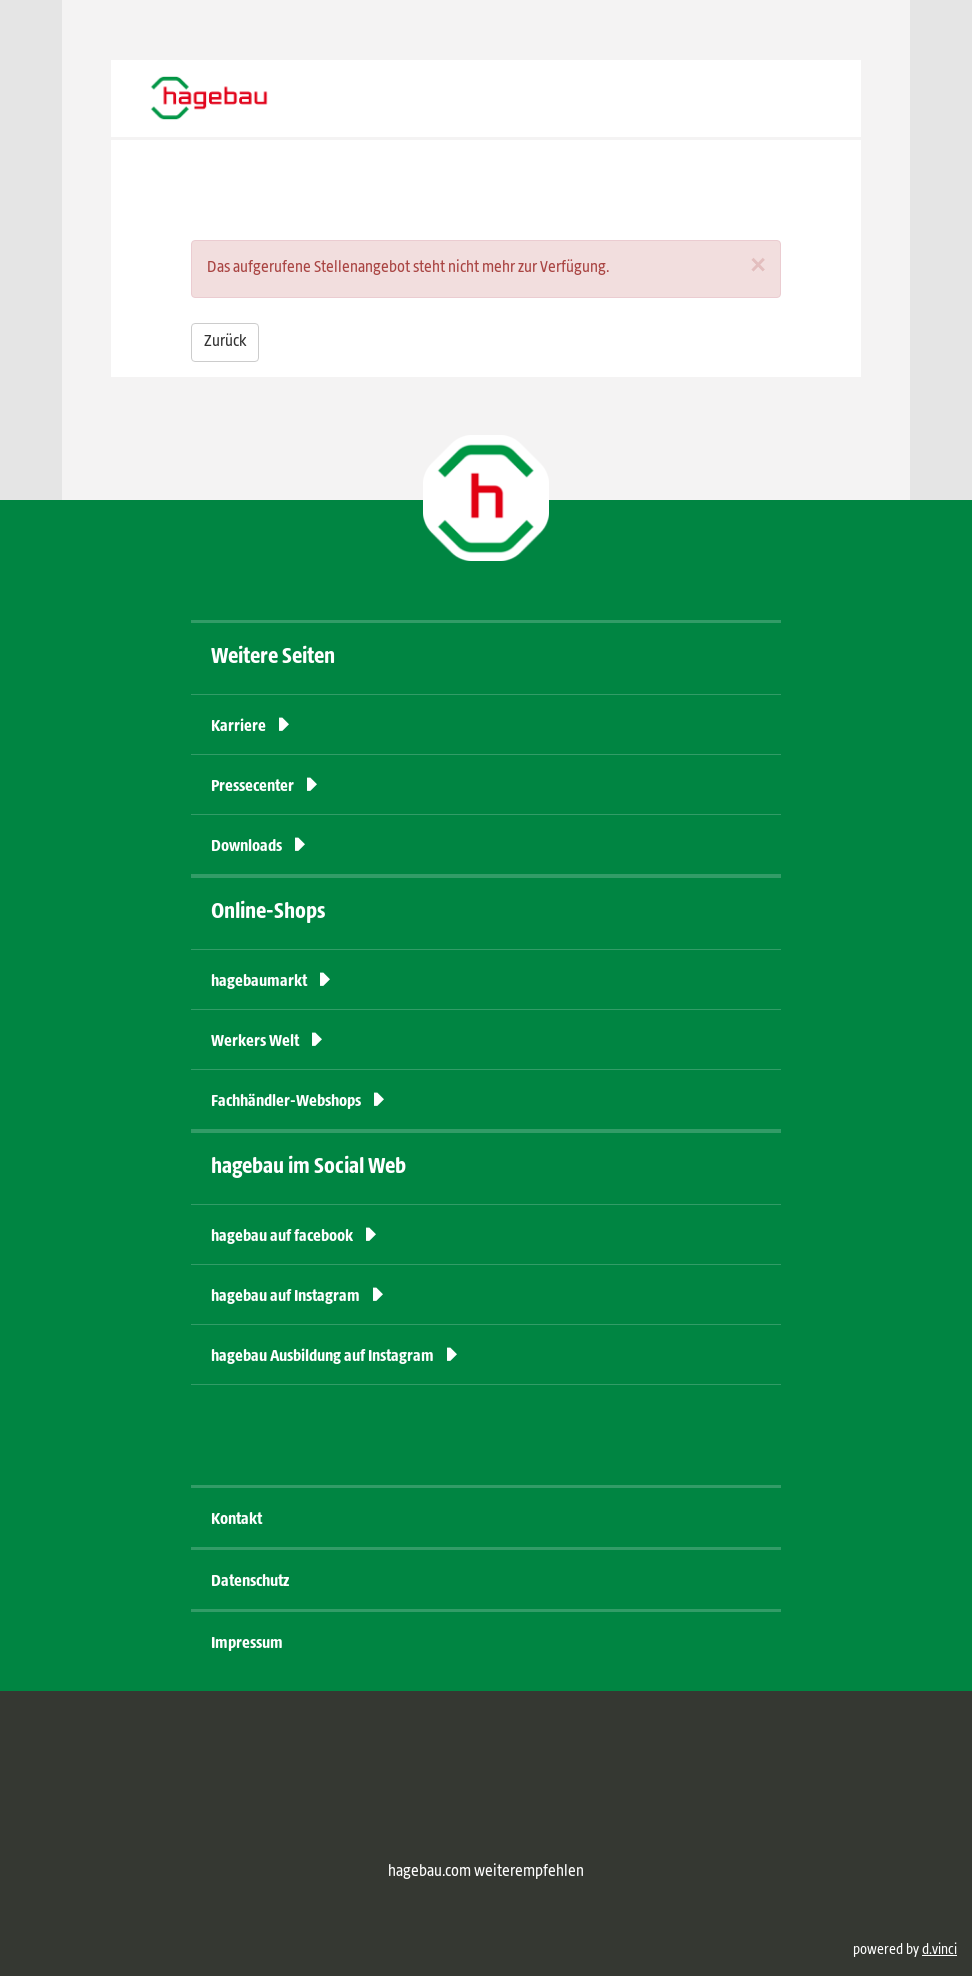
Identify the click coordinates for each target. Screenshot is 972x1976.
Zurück (225, 342)
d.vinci (939, 1950)
